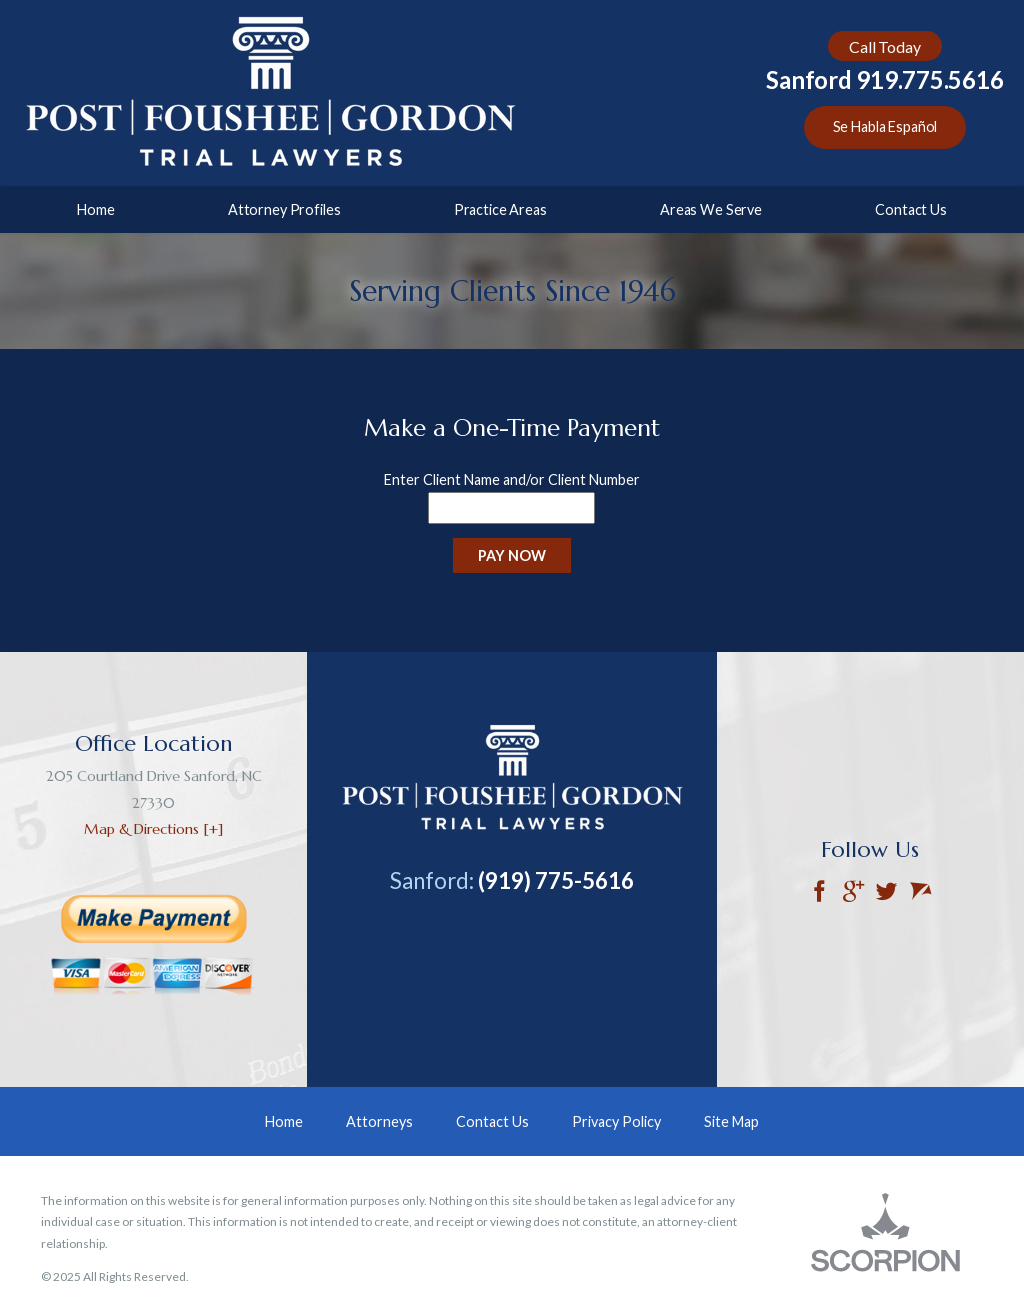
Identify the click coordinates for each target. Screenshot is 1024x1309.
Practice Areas (500, 209)
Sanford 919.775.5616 (884, 80)
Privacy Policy (616, 1121)
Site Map (731, 1121)
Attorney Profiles (284, 209)
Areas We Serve (711, 209)
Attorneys (379, 1121)
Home (95, 209)
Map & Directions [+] (153, 829)
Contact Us (911, 209)
